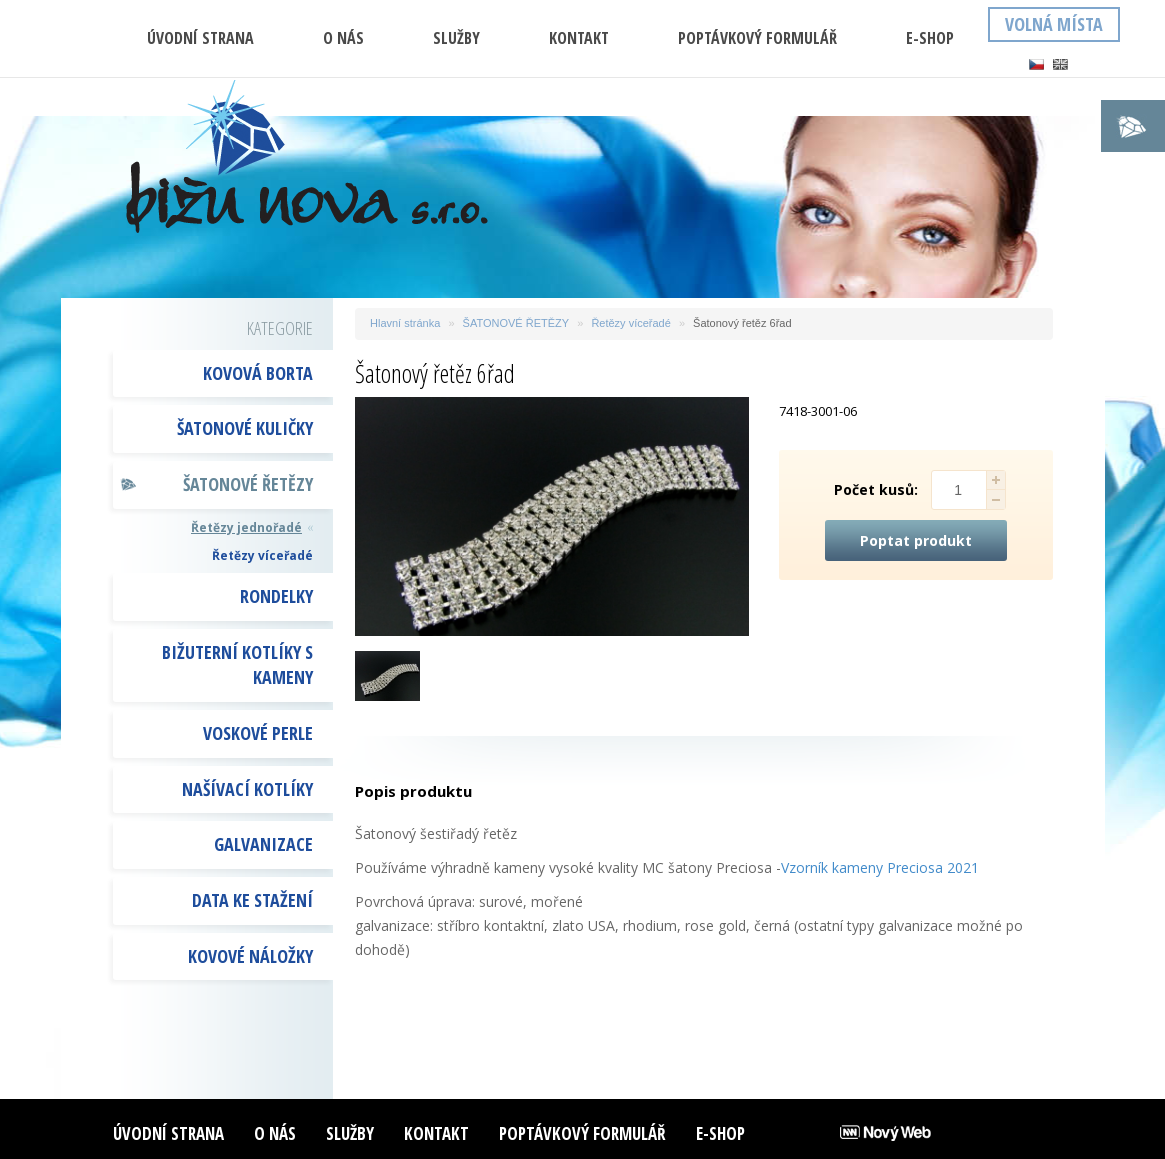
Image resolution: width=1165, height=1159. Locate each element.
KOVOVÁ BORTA (258, 373)
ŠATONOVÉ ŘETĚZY (248, 484)
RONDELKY (276, 596)
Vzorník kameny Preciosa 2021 (880, 867)
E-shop (930, 38)
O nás (343, 38)
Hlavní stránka (405, 323)
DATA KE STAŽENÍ (252, 900)
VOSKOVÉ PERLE (258, 733)
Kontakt (579, 38)
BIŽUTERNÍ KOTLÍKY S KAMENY (237, 665)
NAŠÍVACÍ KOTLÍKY (247, 789)
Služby (456, 38)
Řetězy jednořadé (246, 527)
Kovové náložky (250, 956)
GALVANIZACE (263, 844)
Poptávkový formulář (757, 38)
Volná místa (1054, 24)
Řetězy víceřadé (262, 555)
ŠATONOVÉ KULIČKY (245, 428)
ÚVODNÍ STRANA (200, 38)
